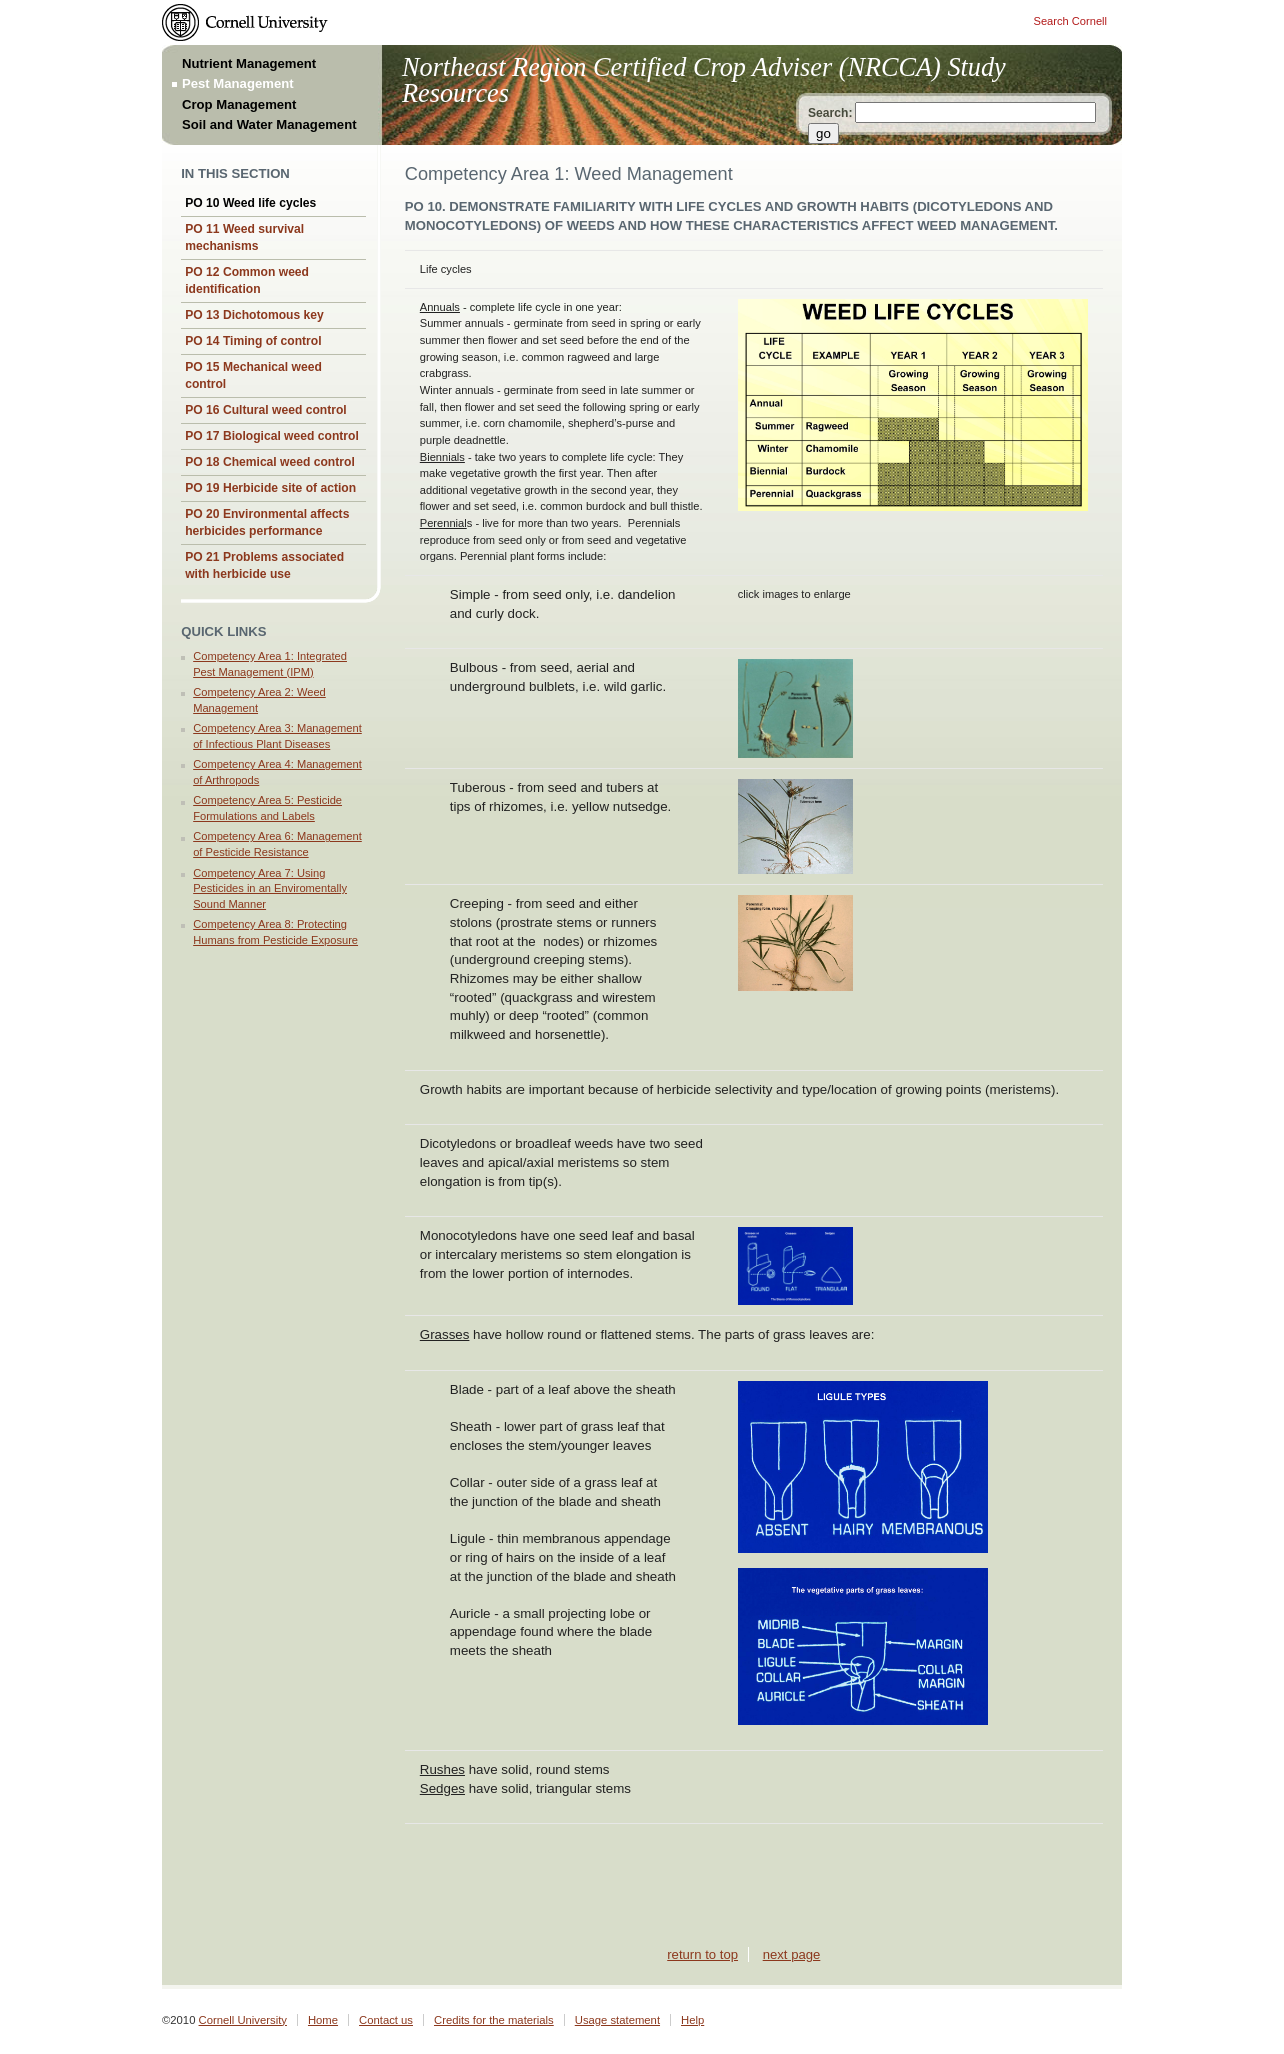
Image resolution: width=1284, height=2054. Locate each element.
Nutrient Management (249, 63)
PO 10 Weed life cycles (250, 203)
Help (692, 2020)
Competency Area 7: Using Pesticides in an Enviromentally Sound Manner (270, 888)
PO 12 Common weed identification (247, 280)
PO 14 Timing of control (253, 341)
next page (792, 1954)
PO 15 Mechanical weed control (253, 375)
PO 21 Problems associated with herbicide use (264, 565)
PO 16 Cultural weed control (266, 410)
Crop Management (239, 104)
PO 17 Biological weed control (272, 436)
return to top (702, 1954)
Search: (830, 113)
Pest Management (238, 83)
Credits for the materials (494, 2020)
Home (323, 2020)
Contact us (386, 2020)
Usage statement (617, 2020)
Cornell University (243, 2020)
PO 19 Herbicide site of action (270, 488)
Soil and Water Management (269, 124)
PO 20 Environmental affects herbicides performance (267, 522)
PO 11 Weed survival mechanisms (244, 237)
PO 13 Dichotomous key (254, 315)
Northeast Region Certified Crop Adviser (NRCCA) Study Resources (704, 80)
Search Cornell (1070, 21)
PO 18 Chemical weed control (270, 462)
